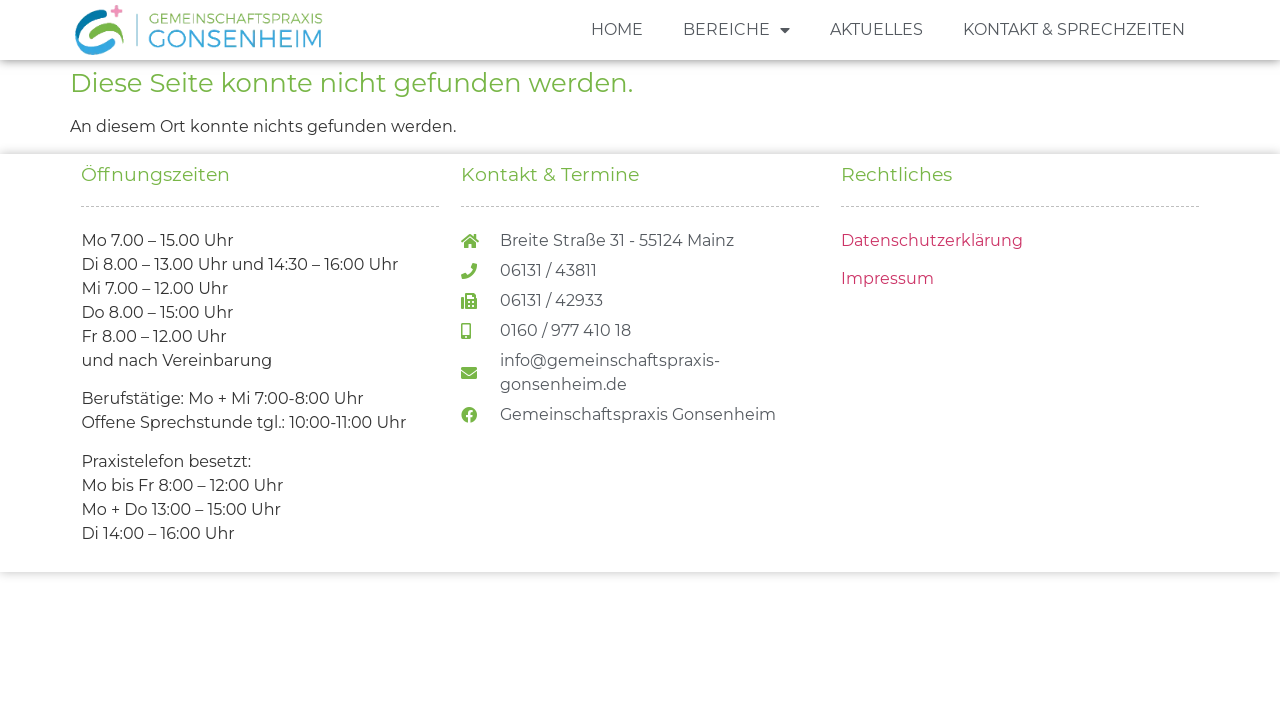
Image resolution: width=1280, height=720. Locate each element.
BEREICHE (736, 30)
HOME (617, 29)
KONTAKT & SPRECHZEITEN (1074, 29)
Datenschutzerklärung (932, 240)
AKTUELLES (876, 29)
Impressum (887, 278)
